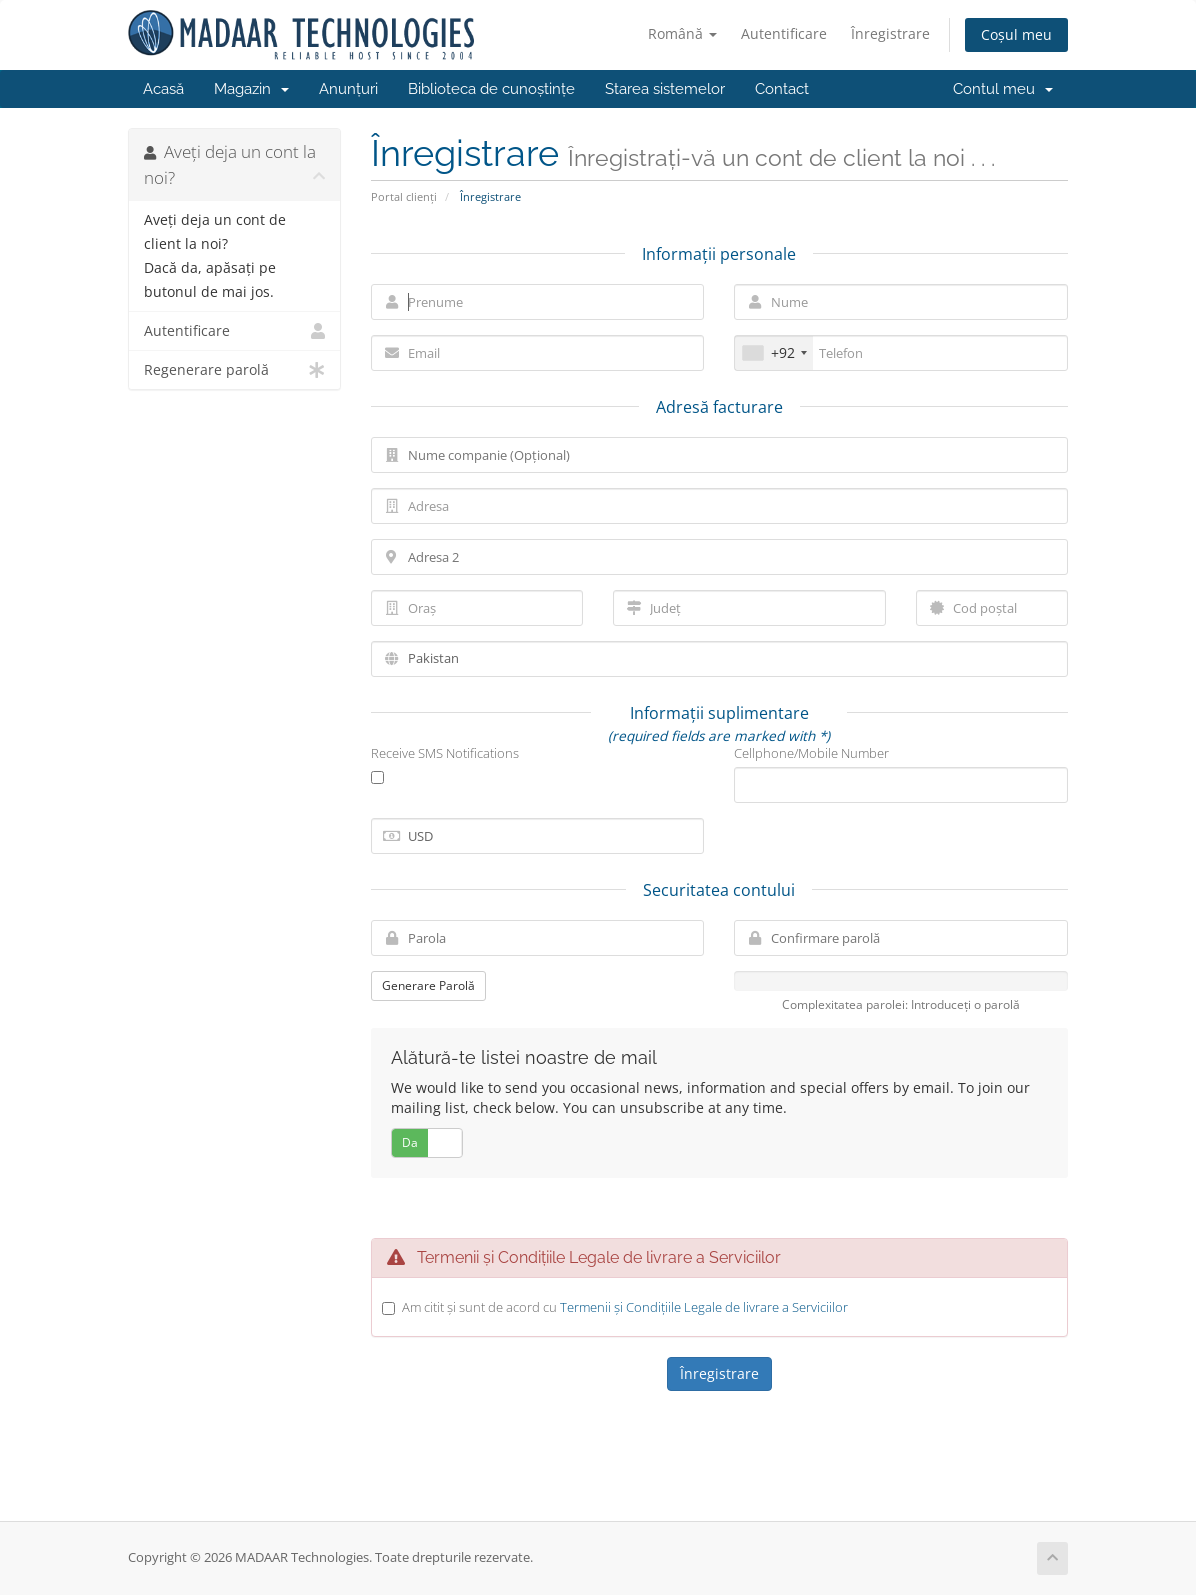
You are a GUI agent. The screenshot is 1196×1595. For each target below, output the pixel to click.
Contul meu (1003, 89)
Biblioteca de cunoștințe (491, 89)
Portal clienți (404, 196)
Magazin (251, 89)
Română (682, 33)
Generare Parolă (428, 985)
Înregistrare (890, 33)
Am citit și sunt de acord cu (625, 1307)
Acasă (163, 89)
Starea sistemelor (665, 89)
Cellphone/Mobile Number (811, 753)
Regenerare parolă (234, 370)
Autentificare (784, 33)
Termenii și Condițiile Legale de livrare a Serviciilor (704, 1307)
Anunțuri (348, 89)
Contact (782, 89)
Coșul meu (1016, 34)
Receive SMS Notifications (445, 753)
